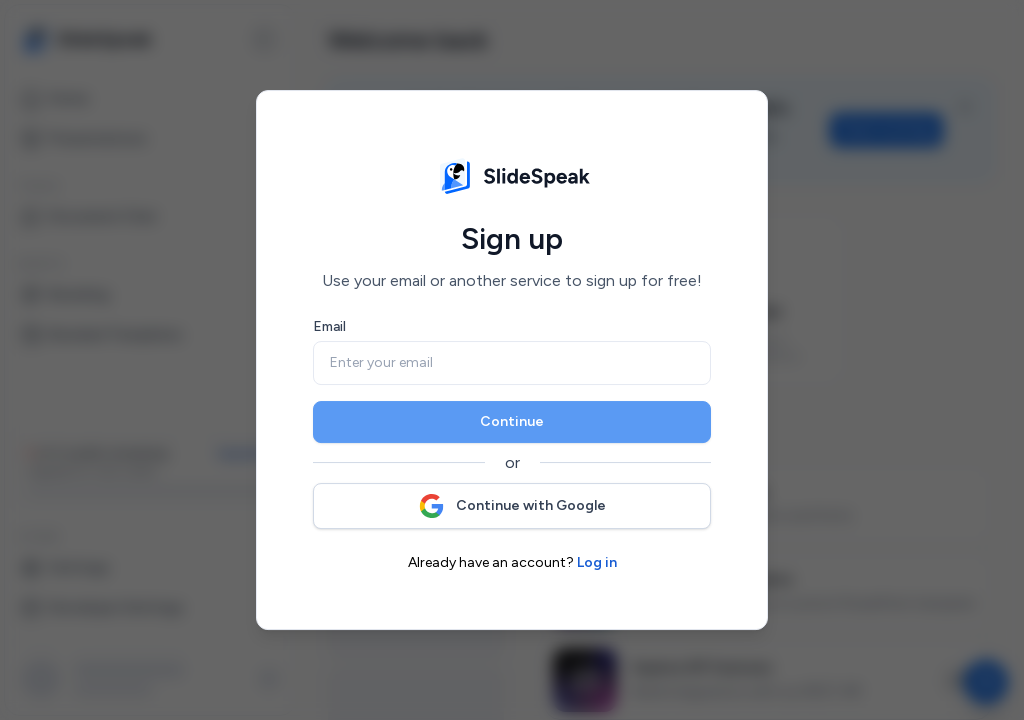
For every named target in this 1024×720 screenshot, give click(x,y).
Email (329, 326)
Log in (597, 562)
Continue (512, 421)
